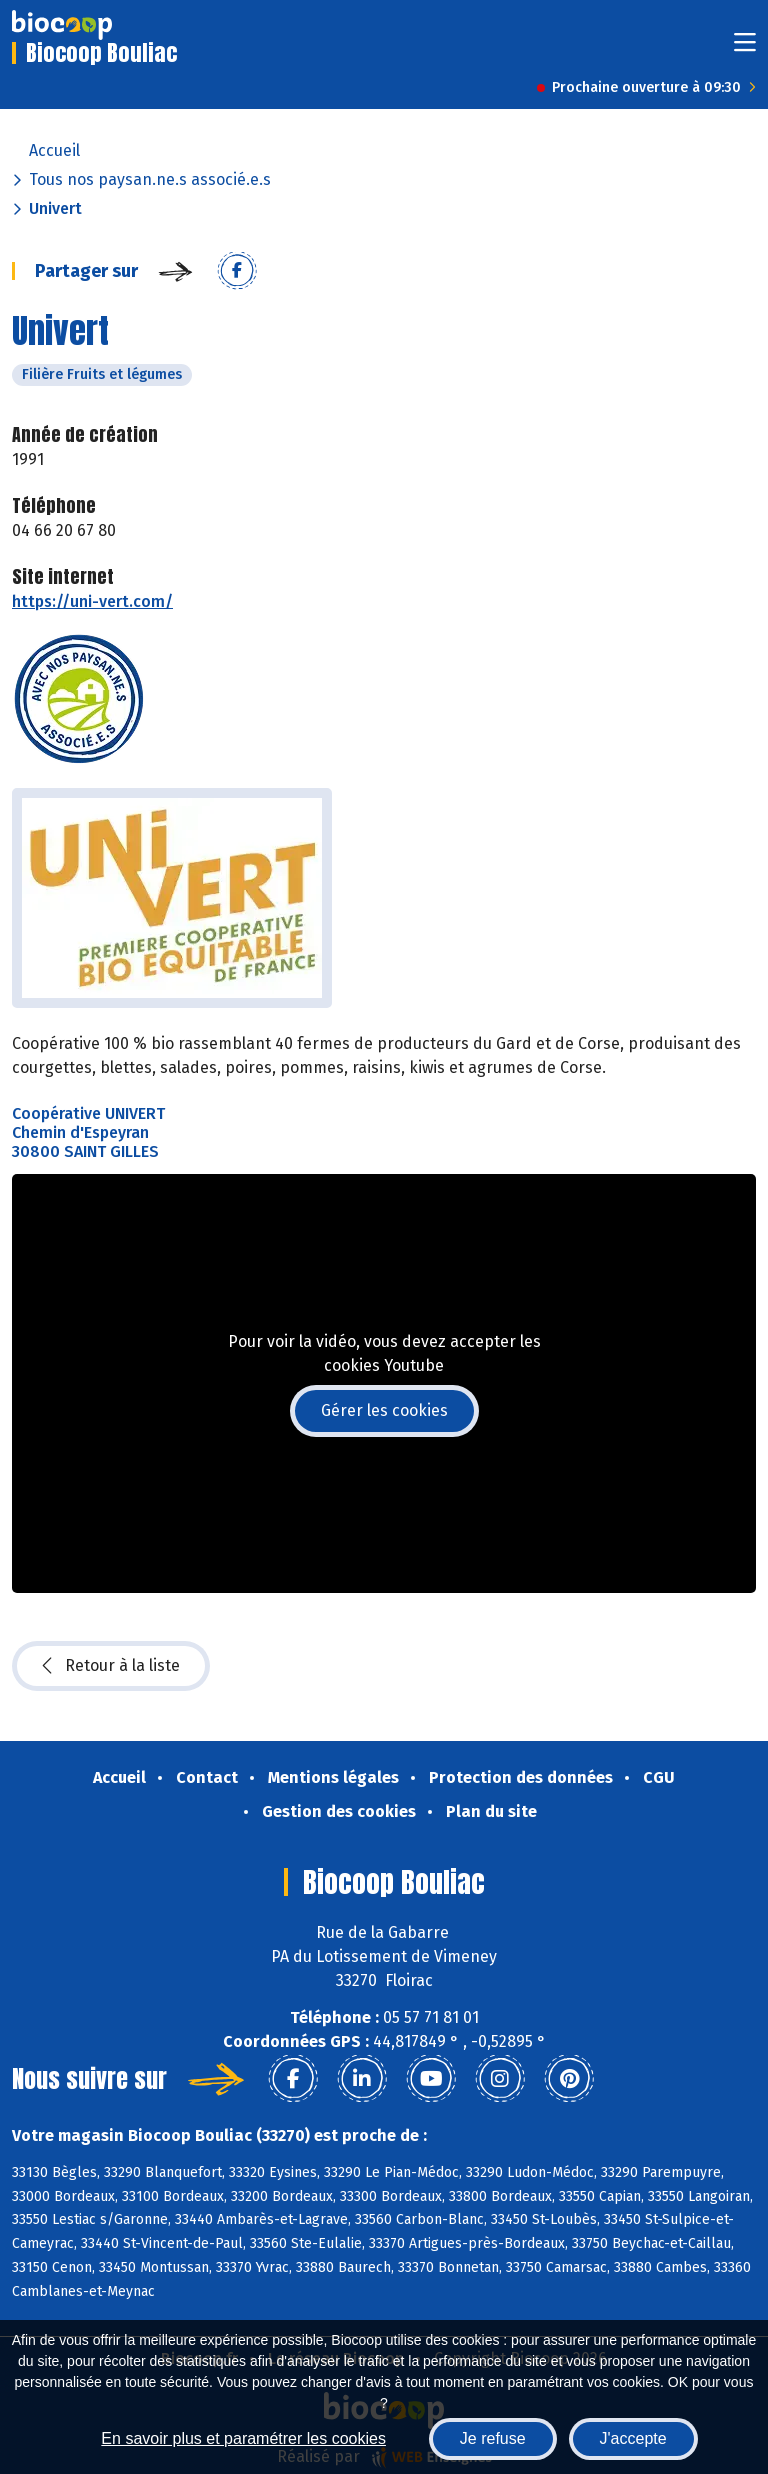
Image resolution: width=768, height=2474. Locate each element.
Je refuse (493, 2438)
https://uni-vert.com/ (92, 601)
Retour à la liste (111, 1666)
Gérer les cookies (384, 1410)
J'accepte (633, 2438)
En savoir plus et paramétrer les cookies (243, 2438)
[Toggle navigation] (745, 48)
